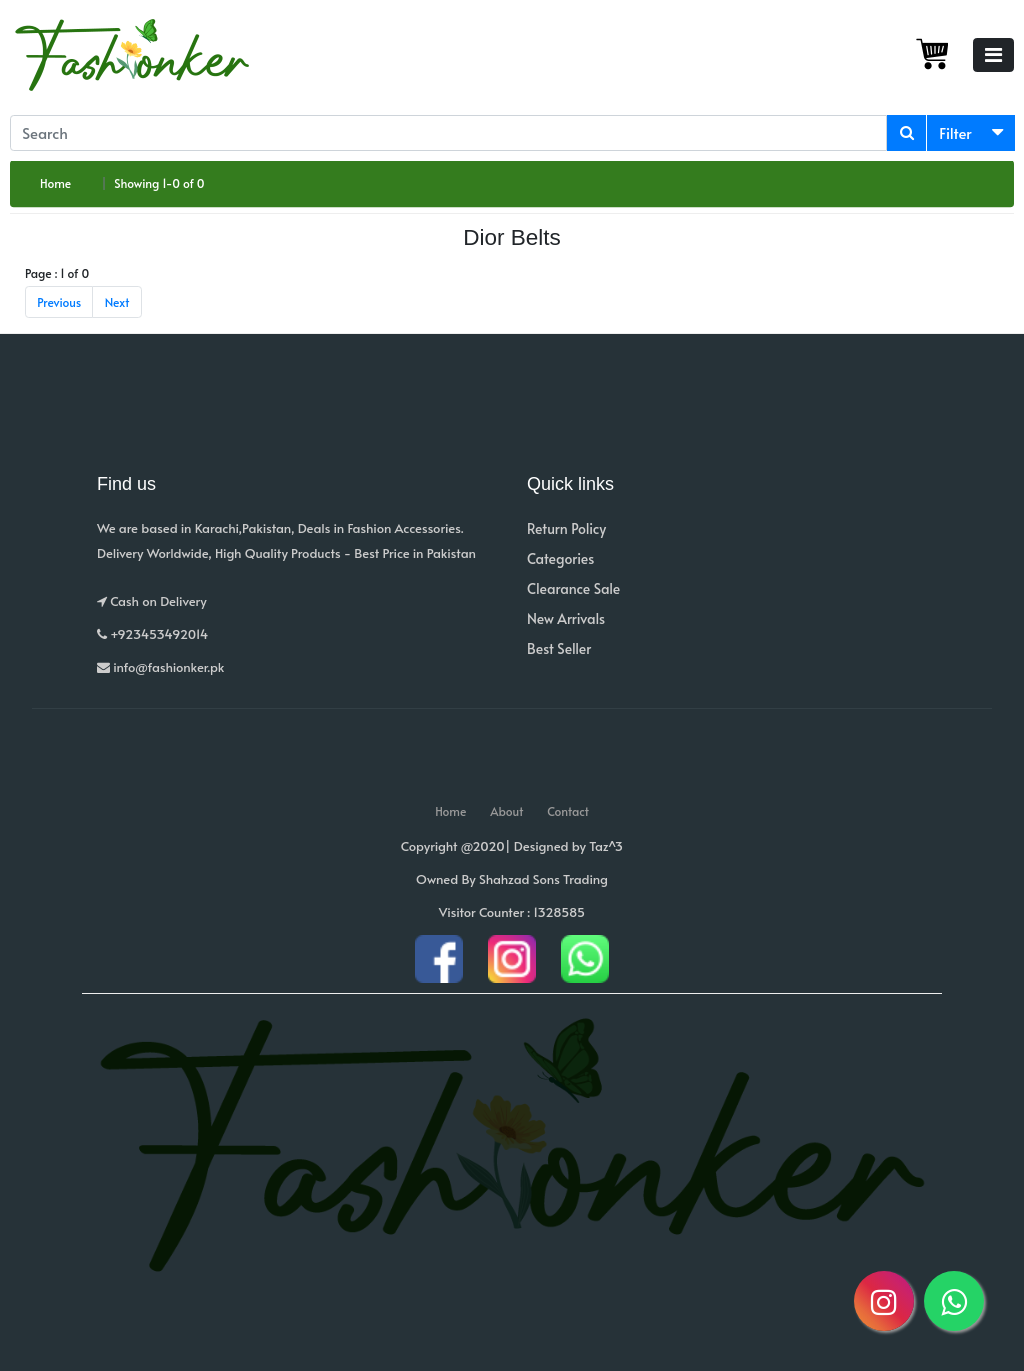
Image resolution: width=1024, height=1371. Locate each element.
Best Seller (559, 648)
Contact (568, 811)
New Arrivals (566, 618)
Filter (955, 132)
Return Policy (566, 528)
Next (117, 302)
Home (55, 183)
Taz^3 (606, 846)
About (506, 811)
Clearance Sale (573, 588)
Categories (560, 558)
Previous (59, 302)
